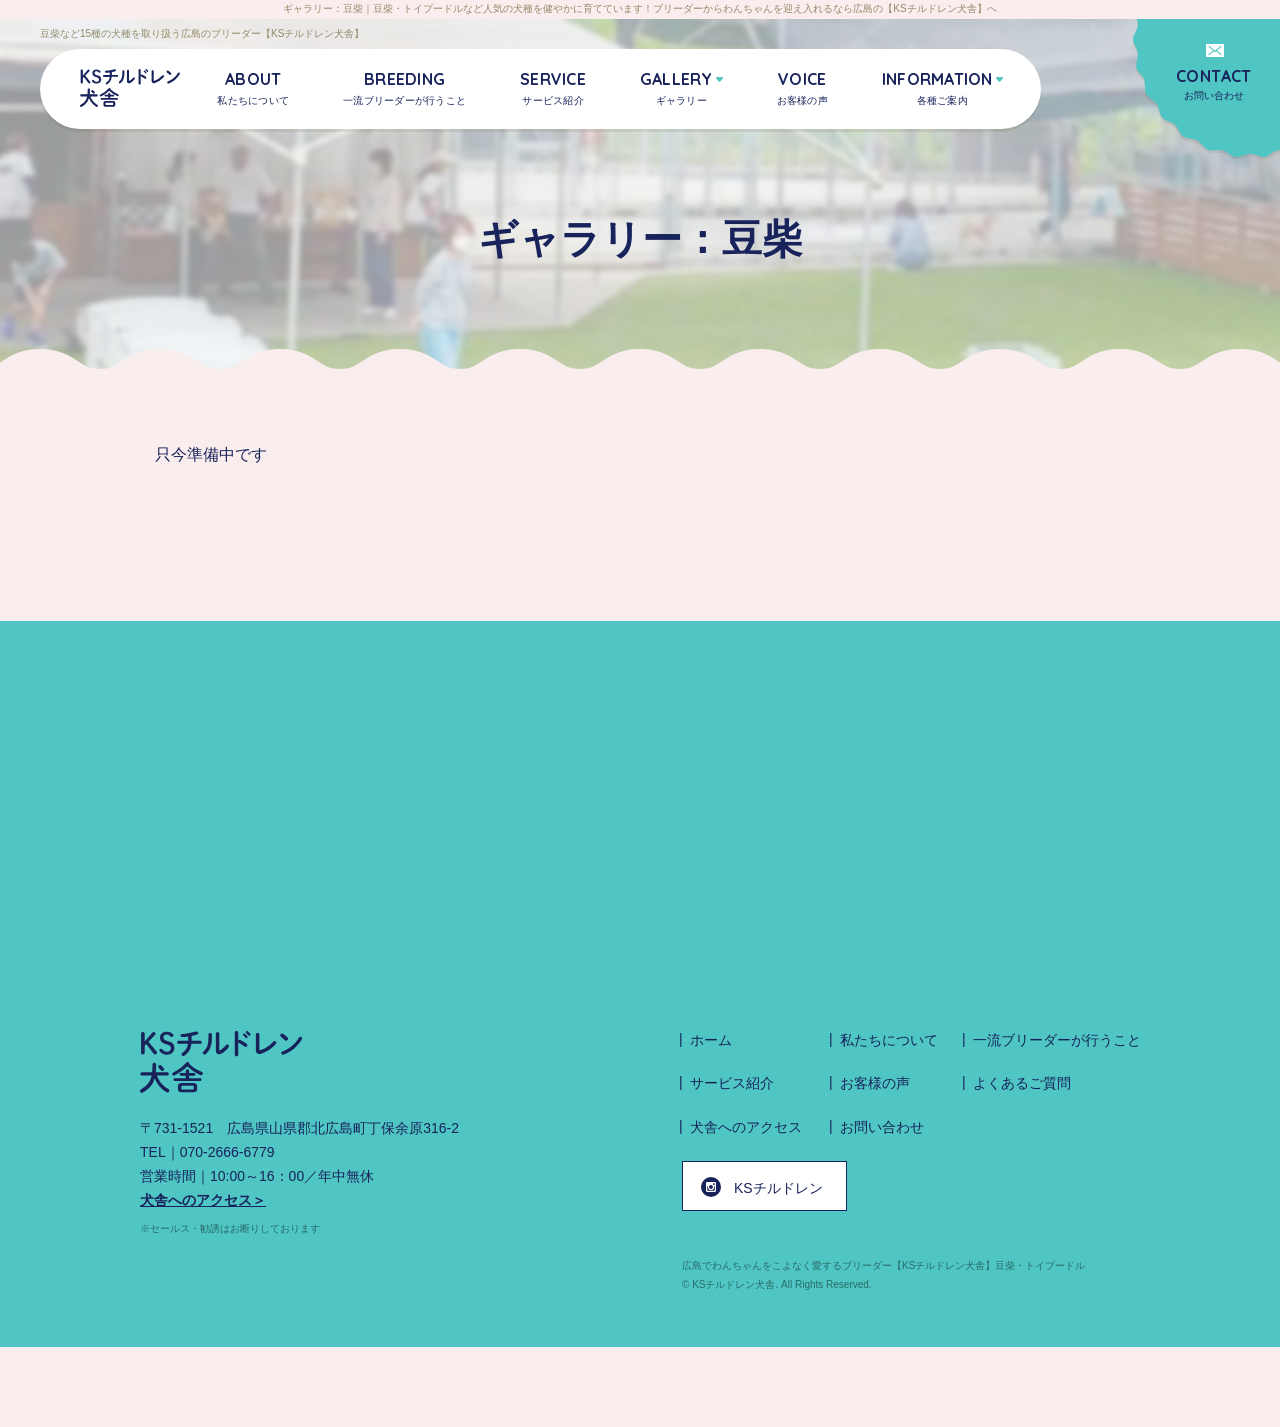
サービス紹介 (732, 1083)
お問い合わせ (1214, 83)
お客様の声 (875, 1083)
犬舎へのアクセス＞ (203, 1200)
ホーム (711, 1040)
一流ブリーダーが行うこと (1057, 1040)
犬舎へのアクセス (746, 1127)
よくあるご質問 (1022, 1083)
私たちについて (889, 1040)
